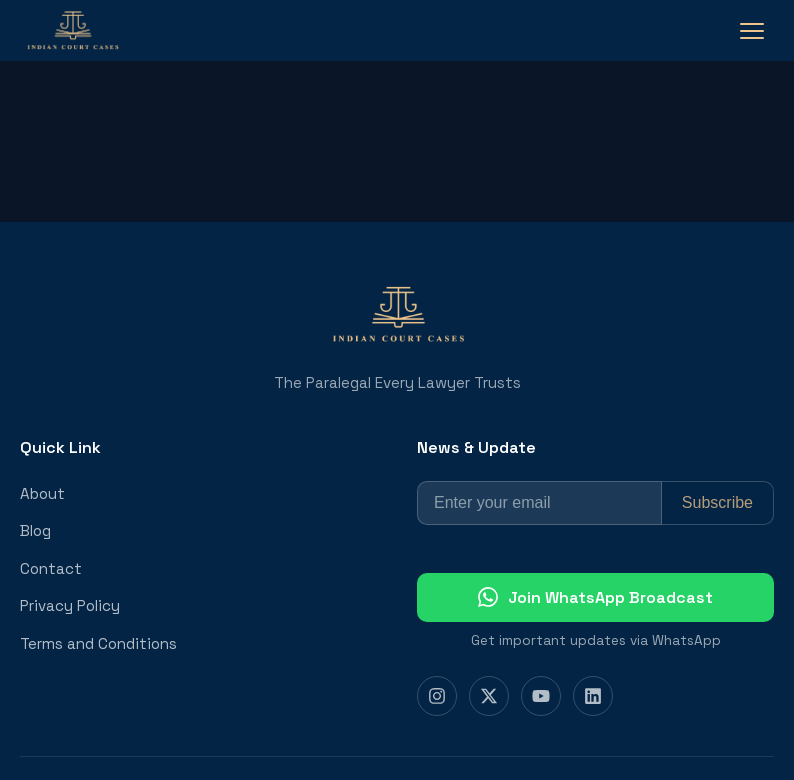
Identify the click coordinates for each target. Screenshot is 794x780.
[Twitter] (489, 696)
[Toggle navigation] (752, 31)
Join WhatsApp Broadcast (595, 597)
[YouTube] (541, 696)
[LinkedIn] (593, 696)
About (42, 493)
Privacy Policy (70, 605)
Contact (51, 568)
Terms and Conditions (98, 643)
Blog (35, 530)
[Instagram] (437, 696)
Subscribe (717, 502)
